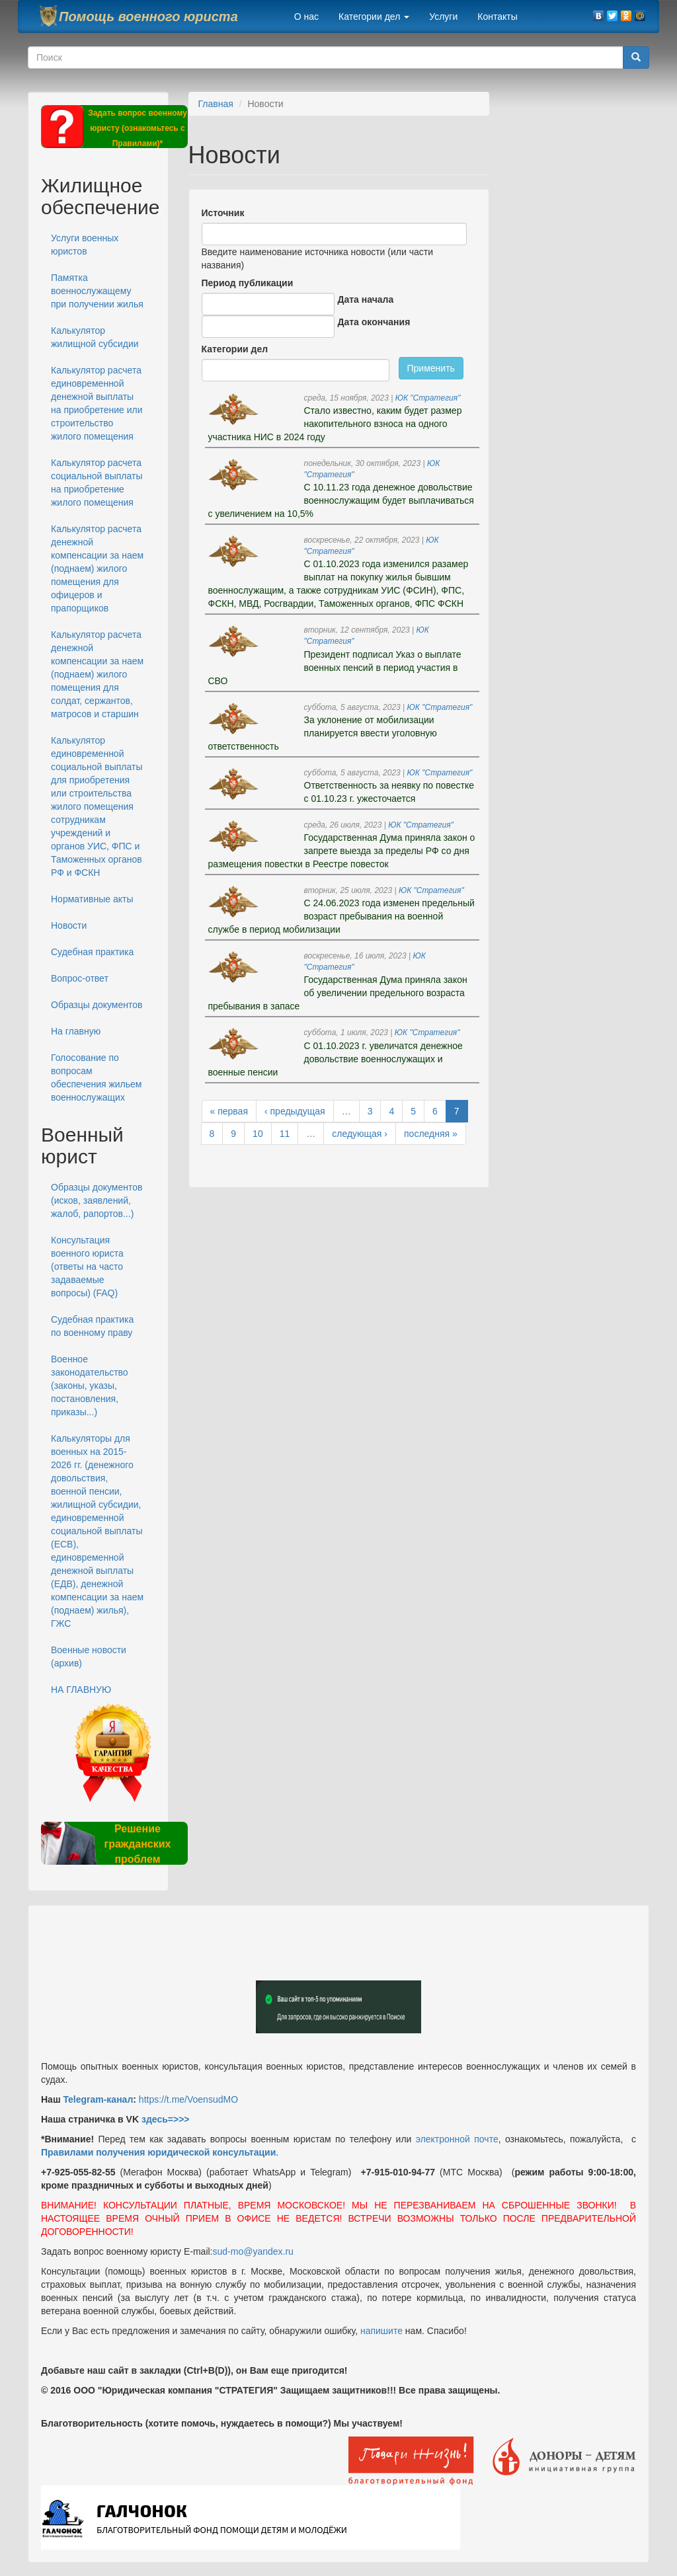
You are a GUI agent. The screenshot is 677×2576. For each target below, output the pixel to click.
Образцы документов (96, 1004)
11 (285, 1133)
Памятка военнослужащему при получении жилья (97, 290)
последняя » (431, 1133)
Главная (215, 103)
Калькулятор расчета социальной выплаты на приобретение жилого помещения (96, 482)
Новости (69, 925)
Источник (223, 213)
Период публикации (248, 283)
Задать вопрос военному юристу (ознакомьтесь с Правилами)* (137, 128)
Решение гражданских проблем (137, 1844)
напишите (381, 2330)
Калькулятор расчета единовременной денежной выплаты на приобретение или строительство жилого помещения (97, 403)
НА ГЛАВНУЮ (81, 1689)
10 (258, 1133)
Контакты (497, 16)
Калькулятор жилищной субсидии (95, 337)
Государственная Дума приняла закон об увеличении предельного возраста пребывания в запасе (337, 992)
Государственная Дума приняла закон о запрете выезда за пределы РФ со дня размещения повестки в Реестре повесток (341, 850)
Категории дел (373, 16)
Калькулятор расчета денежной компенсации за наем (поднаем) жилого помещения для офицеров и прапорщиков (97, 568)
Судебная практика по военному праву (92, 1326)
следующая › (359, 1133)
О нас (306, 16)
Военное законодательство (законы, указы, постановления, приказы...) (89, 1385)
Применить (431, 368)
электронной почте (457, 2139)
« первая (229, 1111)
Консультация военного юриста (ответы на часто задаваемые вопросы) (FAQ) (87, 1266)
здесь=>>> (165, 2119)
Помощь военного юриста (148, 16)
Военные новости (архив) (88, 1656)
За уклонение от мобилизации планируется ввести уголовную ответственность (322, 733)
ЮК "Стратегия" (428, 398)
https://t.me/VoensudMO (187, 2099)
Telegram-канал (98, 2099)
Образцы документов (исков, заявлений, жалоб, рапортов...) (96, 1200)
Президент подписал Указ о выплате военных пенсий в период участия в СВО (334, 667)
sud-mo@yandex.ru (253, 2251)
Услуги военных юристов (84, 244)
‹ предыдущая (294, 1111)
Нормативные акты (92, 899)
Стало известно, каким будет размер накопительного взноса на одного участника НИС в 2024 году (335, 423)
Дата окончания (374, 322)
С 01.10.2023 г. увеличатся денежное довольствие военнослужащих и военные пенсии (335, 1058)
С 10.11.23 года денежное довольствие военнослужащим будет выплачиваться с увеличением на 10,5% (341, 500)
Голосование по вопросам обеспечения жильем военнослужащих (96, 1077)
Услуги (443, 16)
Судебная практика (92, 952)
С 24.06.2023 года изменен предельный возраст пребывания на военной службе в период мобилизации (341, 916)
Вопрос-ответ (79, 978)
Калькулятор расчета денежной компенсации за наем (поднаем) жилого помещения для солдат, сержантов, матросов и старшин (97, 674)
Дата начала (366, 299)
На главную (75, 1031)
